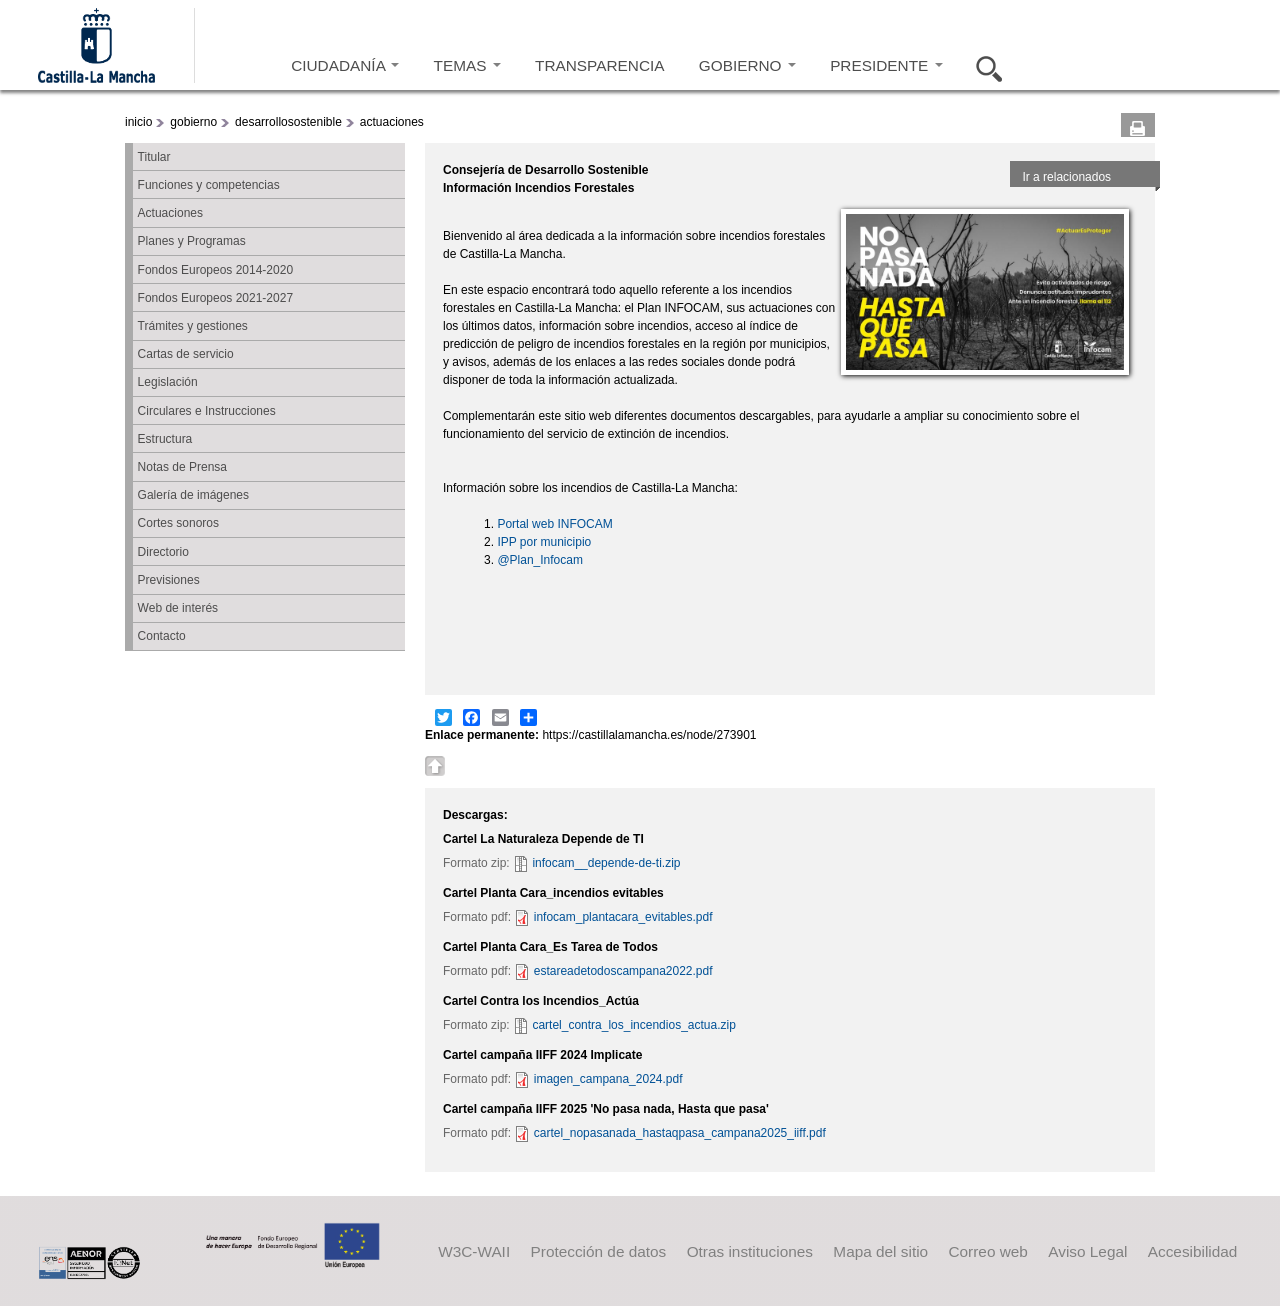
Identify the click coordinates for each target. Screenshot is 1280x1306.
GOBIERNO (747, 65)
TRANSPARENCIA (599, 65)
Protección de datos (599, 1250)
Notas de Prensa (182, 467)
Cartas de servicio (186, 354)
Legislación (168, 382)
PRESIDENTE (886, 65)
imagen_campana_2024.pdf (608, 1079)
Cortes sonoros (178, 523)
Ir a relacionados (1066, 177)
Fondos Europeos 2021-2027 (215, 298)
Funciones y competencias (209, 185)
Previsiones (169, 580)
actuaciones (392, 122)
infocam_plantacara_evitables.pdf (623, 917)
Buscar (983, 66)
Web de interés (178, 608)
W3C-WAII (474, 1250)
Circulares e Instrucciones (207, 411)
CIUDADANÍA (345, 65)
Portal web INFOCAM (554, 524)
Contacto (162, 636)
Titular (154, 157)
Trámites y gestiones (193, 326)
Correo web (987, 1250)
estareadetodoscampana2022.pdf (623, 971)
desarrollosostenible (288, 122)
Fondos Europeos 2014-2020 (215, 270)
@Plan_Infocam (540, 560)
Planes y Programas (192, 241)
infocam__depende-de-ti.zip (606, 863)
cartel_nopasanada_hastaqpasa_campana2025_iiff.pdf (680, 1133)
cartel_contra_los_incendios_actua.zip (633, 1025)
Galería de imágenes (193, 495)
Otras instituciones (750, 1250)
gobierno (193, 122)
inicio (138, 122)
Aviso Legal (1087, 1250)
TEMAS (467, 65)
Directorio (163, 552)
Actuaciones (170, 213)
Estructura (165, 439)
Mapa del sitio (880, 1250)
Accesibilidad (1193, 1250)
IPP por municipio (544, 542)
